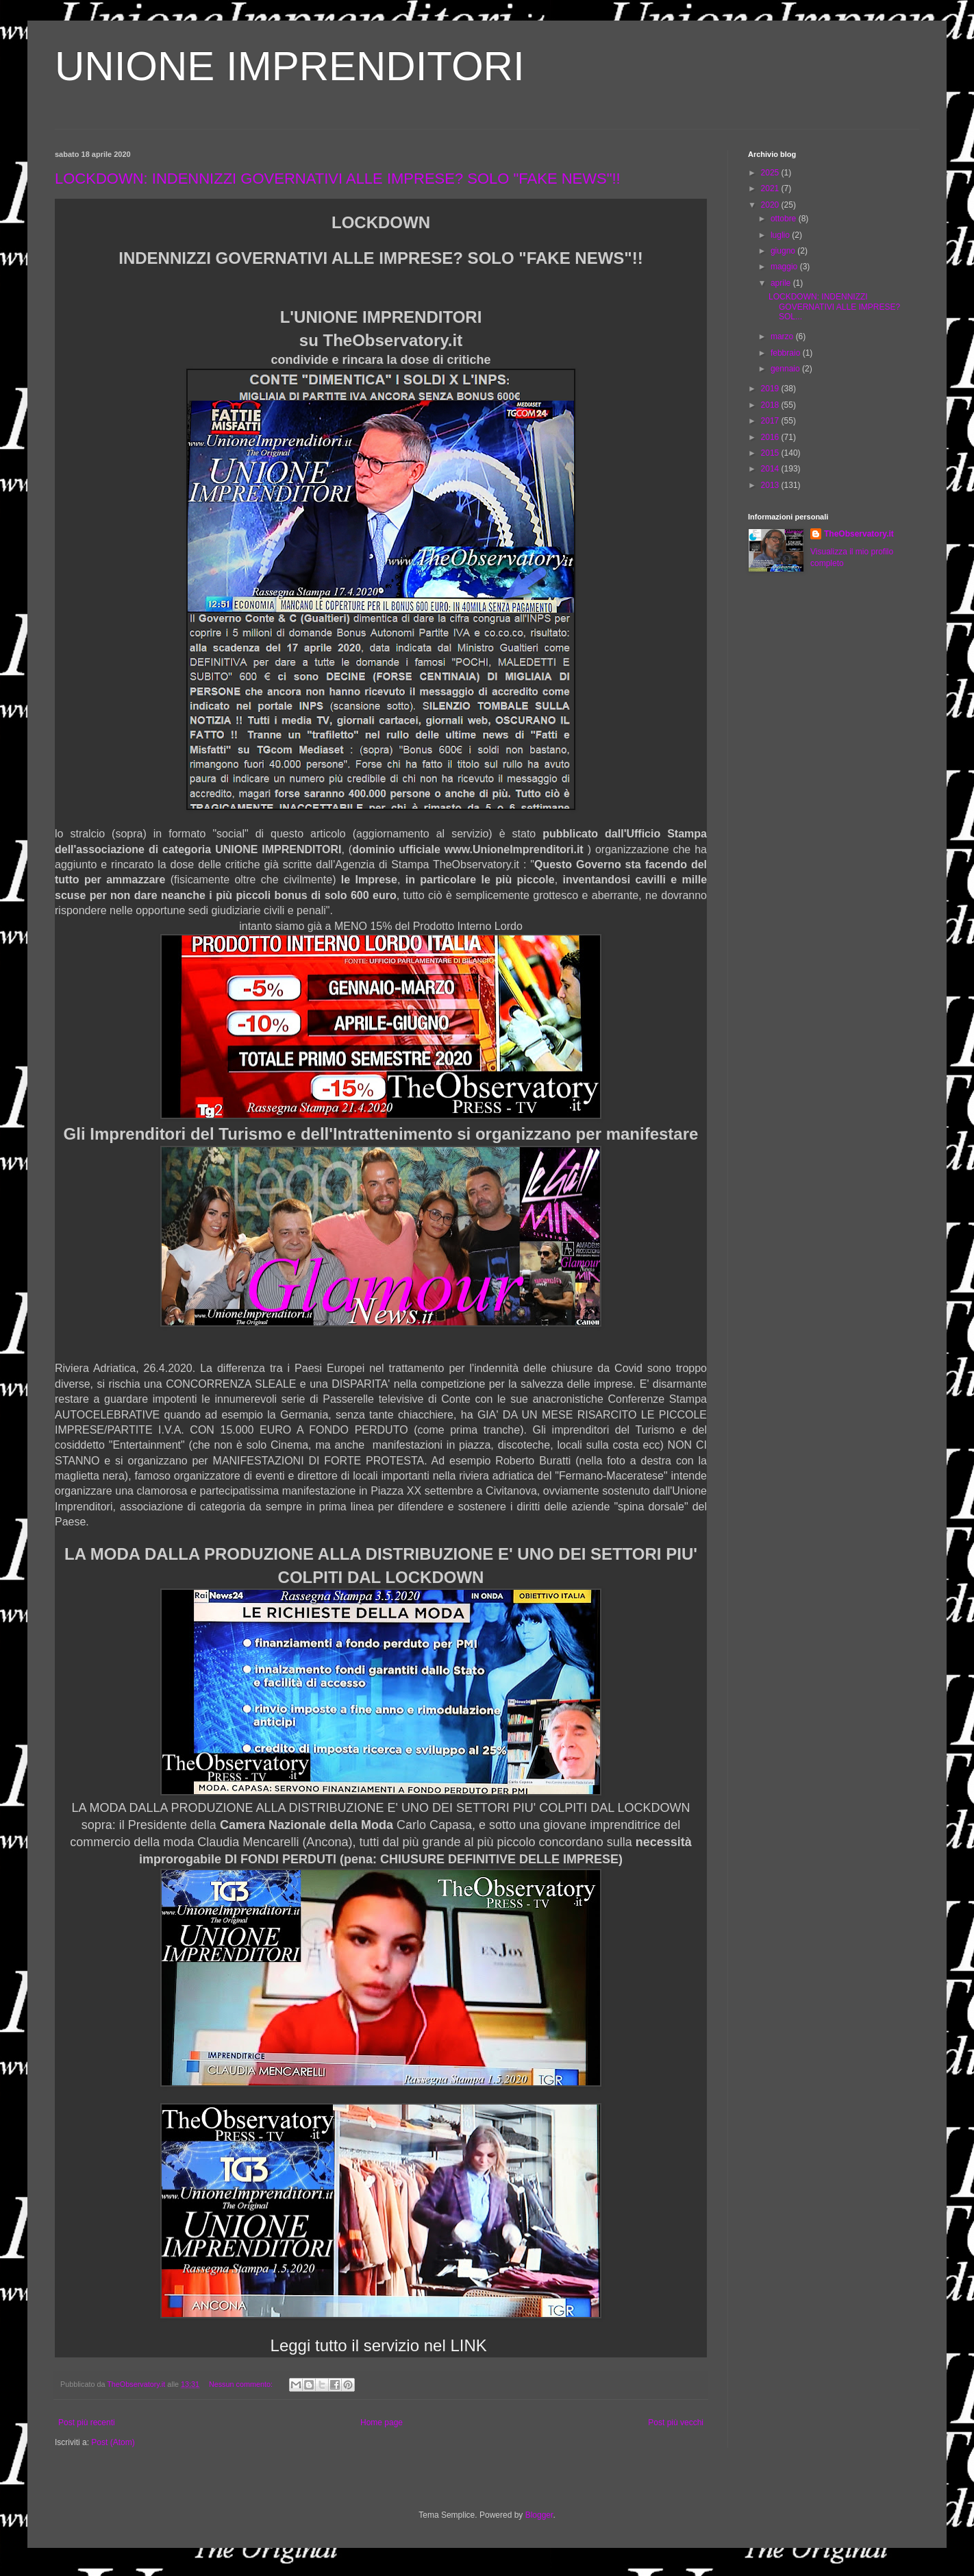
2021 (771, 188)
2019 (771, 388)
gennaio (786, 368)
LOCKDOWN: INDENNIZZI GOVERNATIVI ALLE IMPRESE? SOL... (834, 306)
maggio (785, 266)
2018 (771, 405)
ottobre (785, 218)
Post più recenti (86, 2422)
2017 (771, 421)
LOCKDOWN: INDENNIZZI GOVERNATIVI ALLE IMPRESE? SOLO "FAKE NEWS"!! (338, 178)
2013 (771, 485)
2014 (771, 469)
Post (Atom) (112, 2442)
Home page (381, 2422)
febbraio (787, 353)
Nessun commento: (242, 2384)
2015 (771, 453)
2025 (771, 172)
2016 (771, 437)
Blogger (539, 2515)
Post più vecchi (675, 2422)
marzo (783, 336)
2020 (771, 205)
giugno (784, 251)
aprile (782, 283)
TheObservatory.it (859, 534)
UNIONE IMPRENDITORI (290, 66)
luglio (781, 235)
